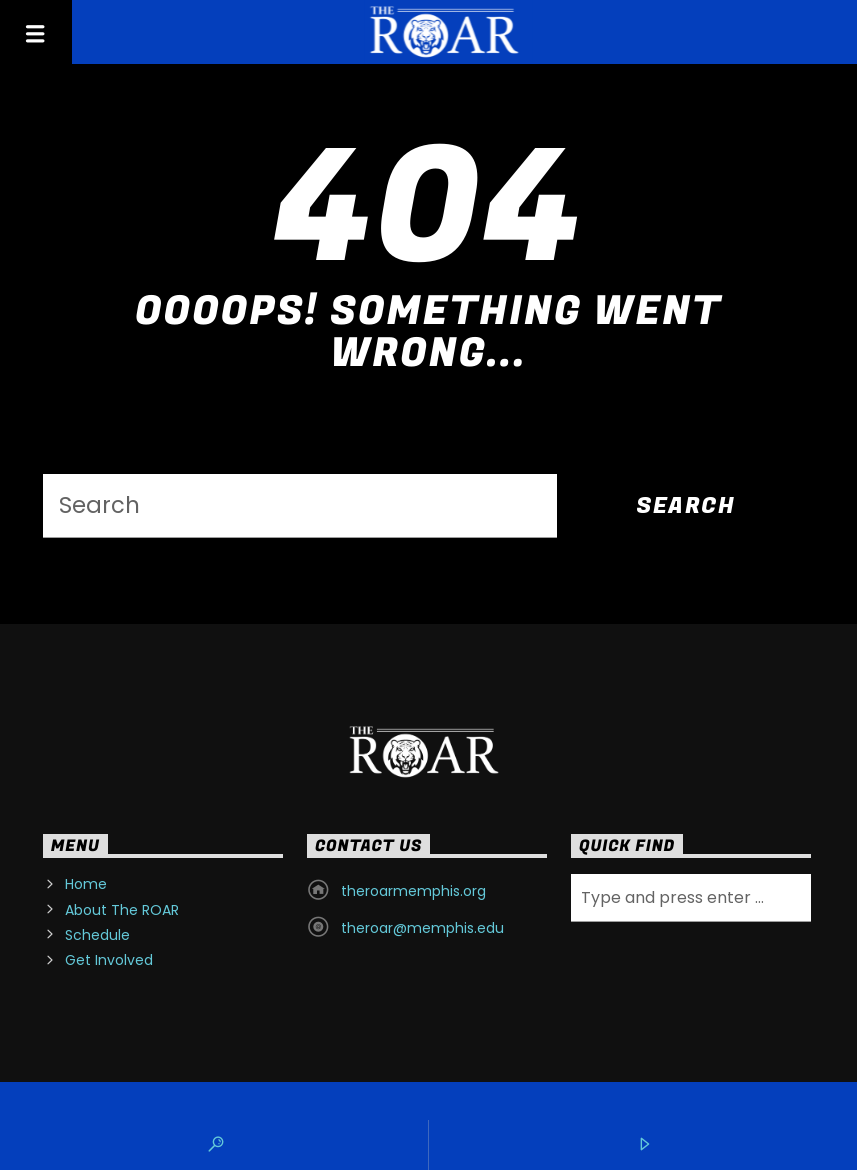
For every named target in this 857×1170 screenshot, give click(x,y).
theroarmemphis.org (413, 891)
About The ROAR (122, 910)
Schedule (97, 935)
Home (86, 884)
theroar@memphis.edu (422, 928)
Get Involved (109, 960)
